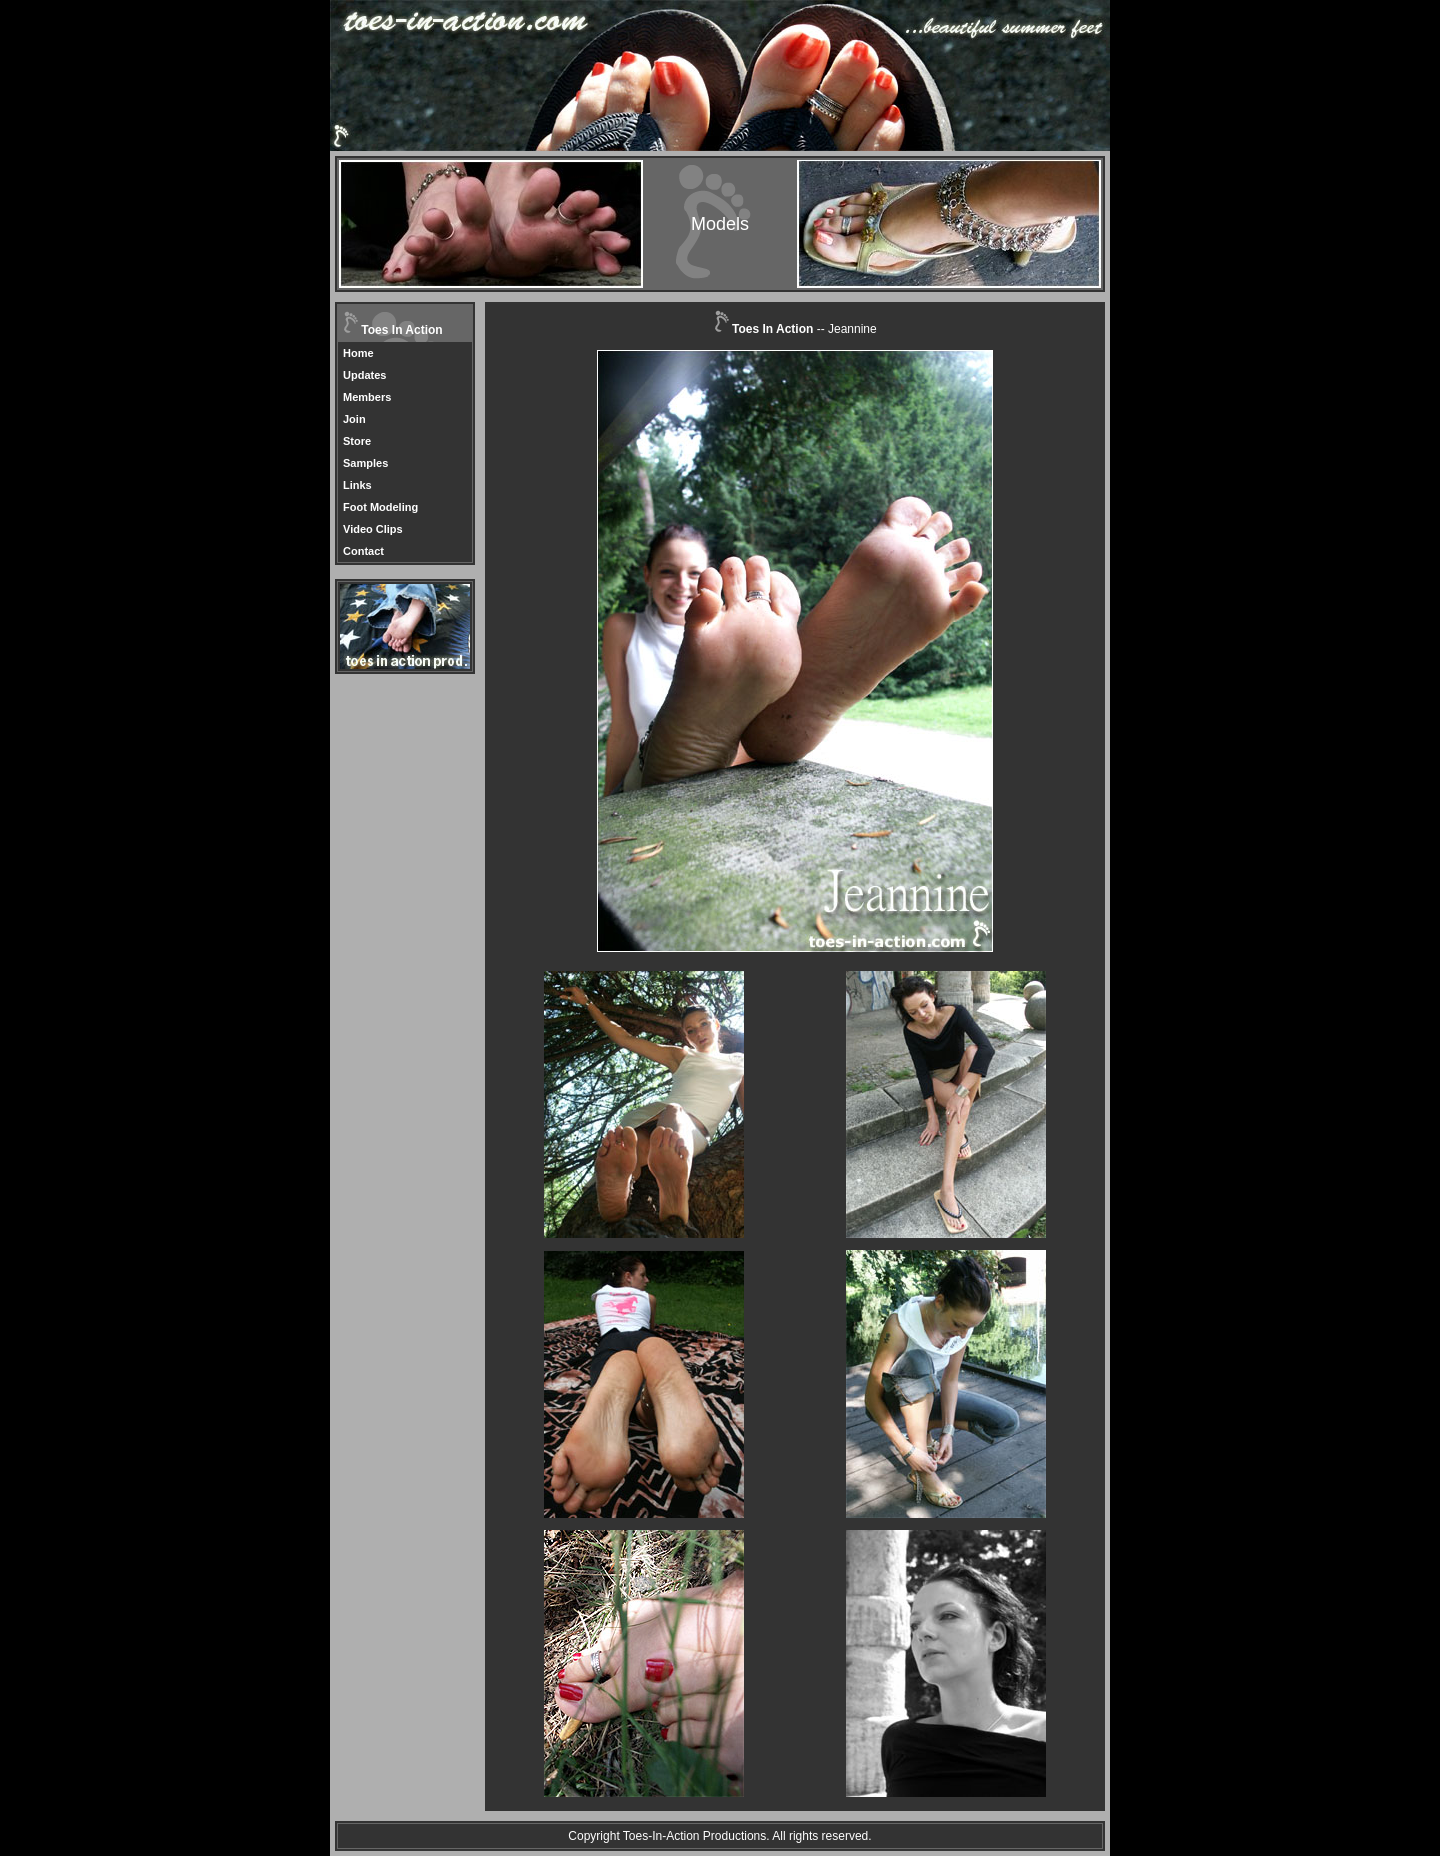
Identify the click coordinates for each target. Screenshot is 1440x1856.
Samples (365, 463)
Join (354, 419)
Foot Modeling (380, 507)
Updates (364, 375)
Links (357, 485)
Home (358, 353)
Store (357, 441)
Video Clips (373, 529)
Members (367, 397)
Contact (363, 551)
